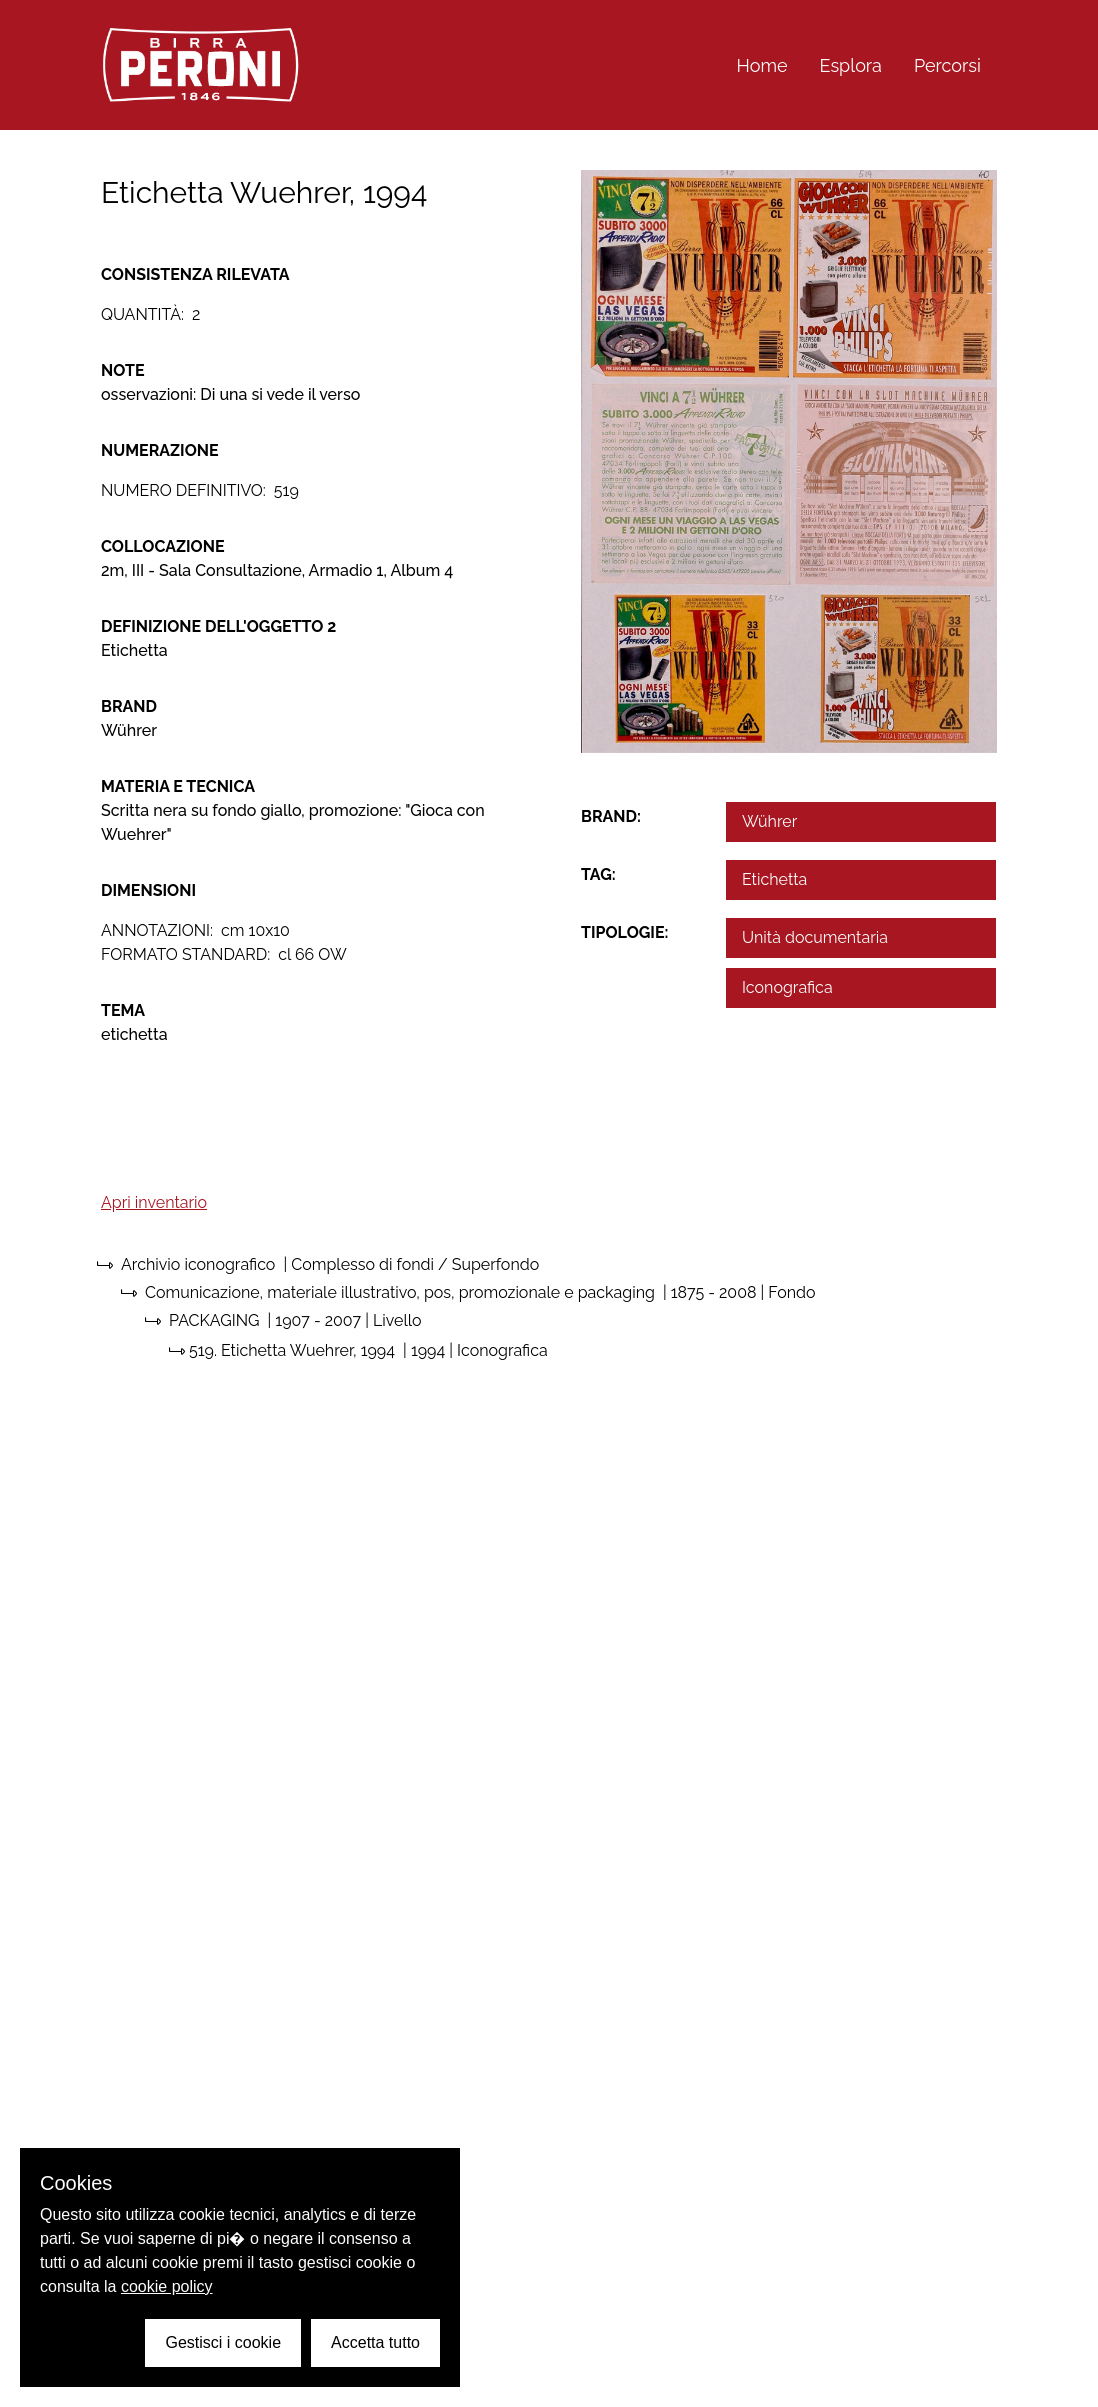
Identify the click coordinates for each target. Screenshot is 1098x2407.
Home (762, 65)
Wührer (769, 821)
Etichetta (774, 879)
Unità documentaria (815, 937)
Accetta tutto (375, 2342)
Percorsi (947, 65)
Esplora (851, 65)
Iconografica (787, 987)
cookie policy (167, 2286)
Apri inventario (154, 1202)
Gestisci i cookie (223, 2342)
